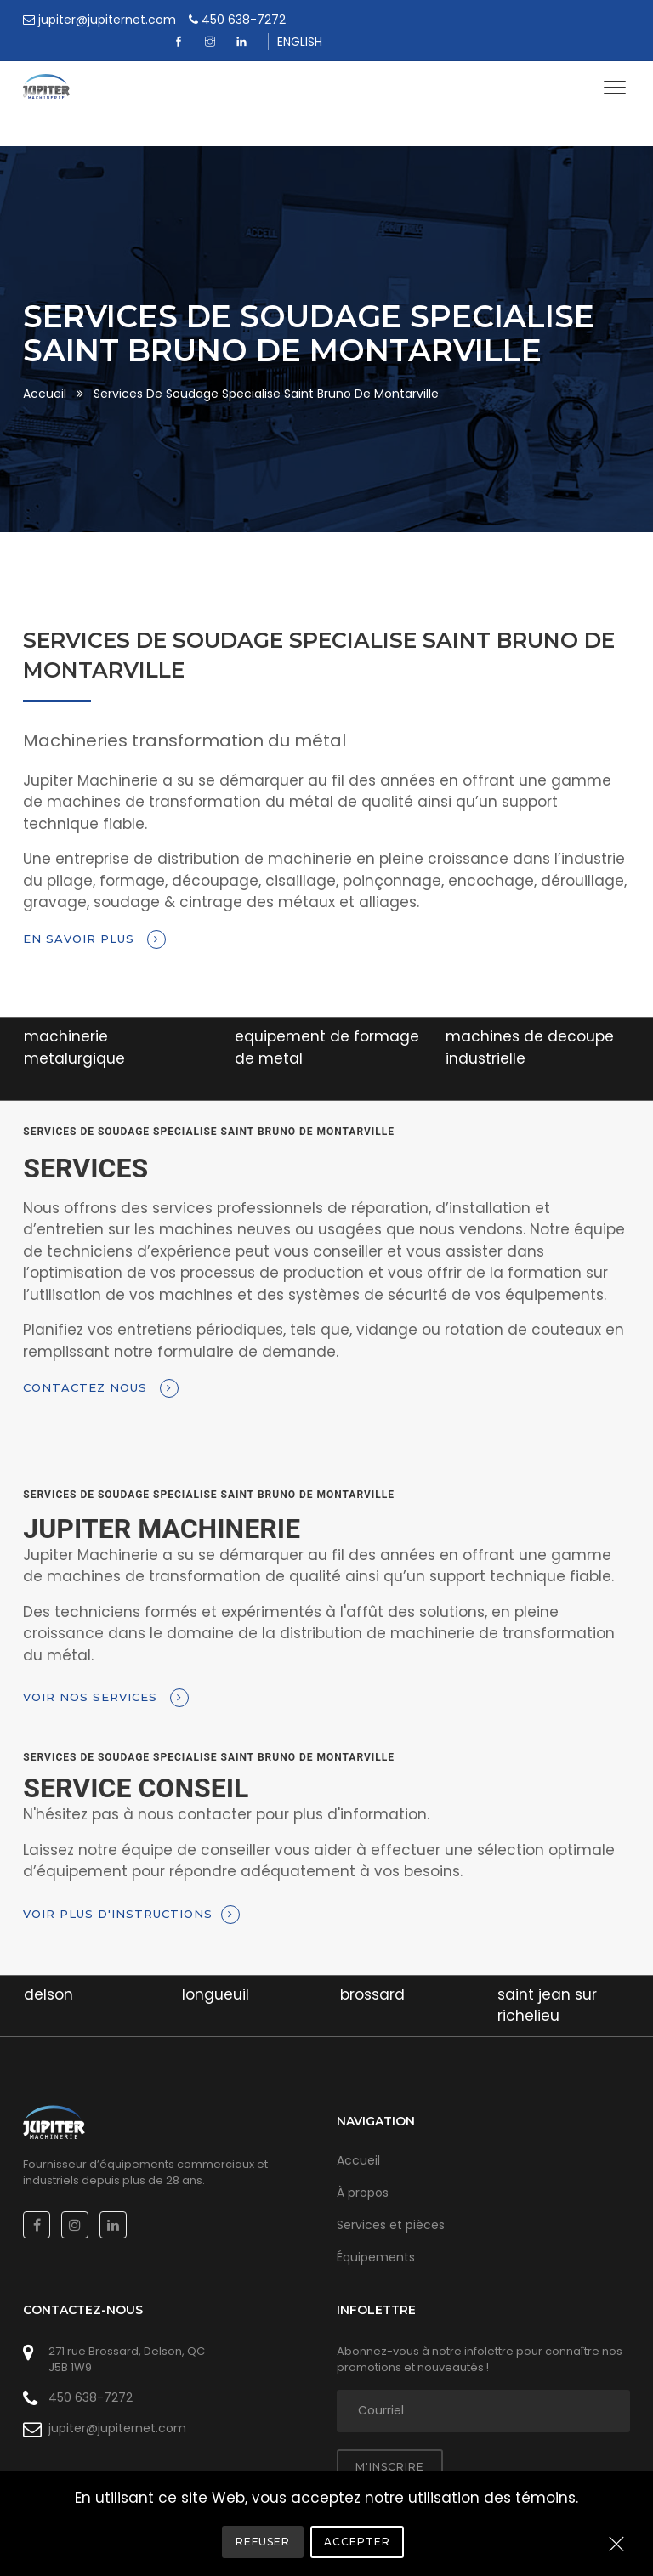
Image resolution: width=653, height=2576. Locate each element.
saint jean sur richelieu (547, 1983)
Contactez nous (101, 1367)
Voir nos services (106, 1676)
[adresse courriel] (483, 2389)
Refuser (263, 2541)
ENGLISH (607, 19)
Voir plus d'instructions (131, 1892)
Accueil (44, 372)
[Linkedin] (551, 19)
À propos (363, 2170)
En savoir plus (94, 917)
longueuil (215, 1972)
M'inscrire (389, 2444)
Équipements (376, 2235)
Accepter (357, 2541)
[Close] (616, 2545)
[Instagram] (520, 19)
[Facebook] (488, 19)
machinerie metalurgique (74, 1026)
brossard (372, 1972)
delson (48, 1972)
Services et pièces (391, 2202)
